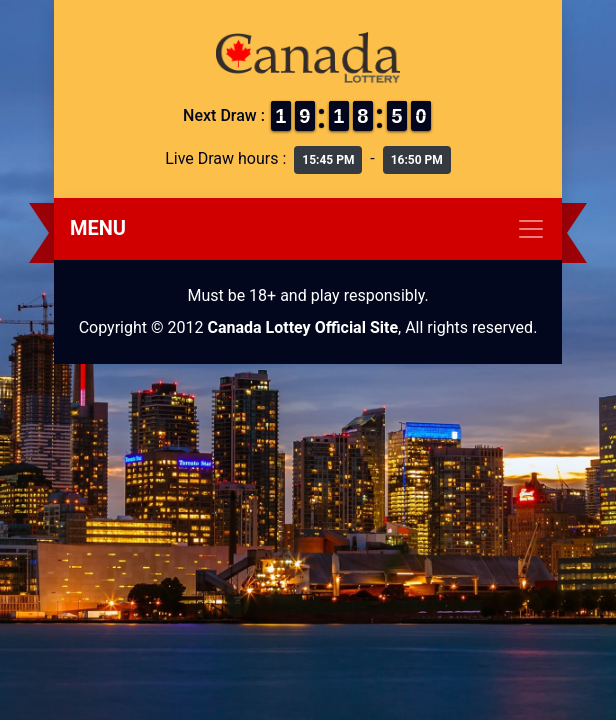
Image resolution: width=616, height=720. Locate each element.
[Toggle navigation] (308, 229)
